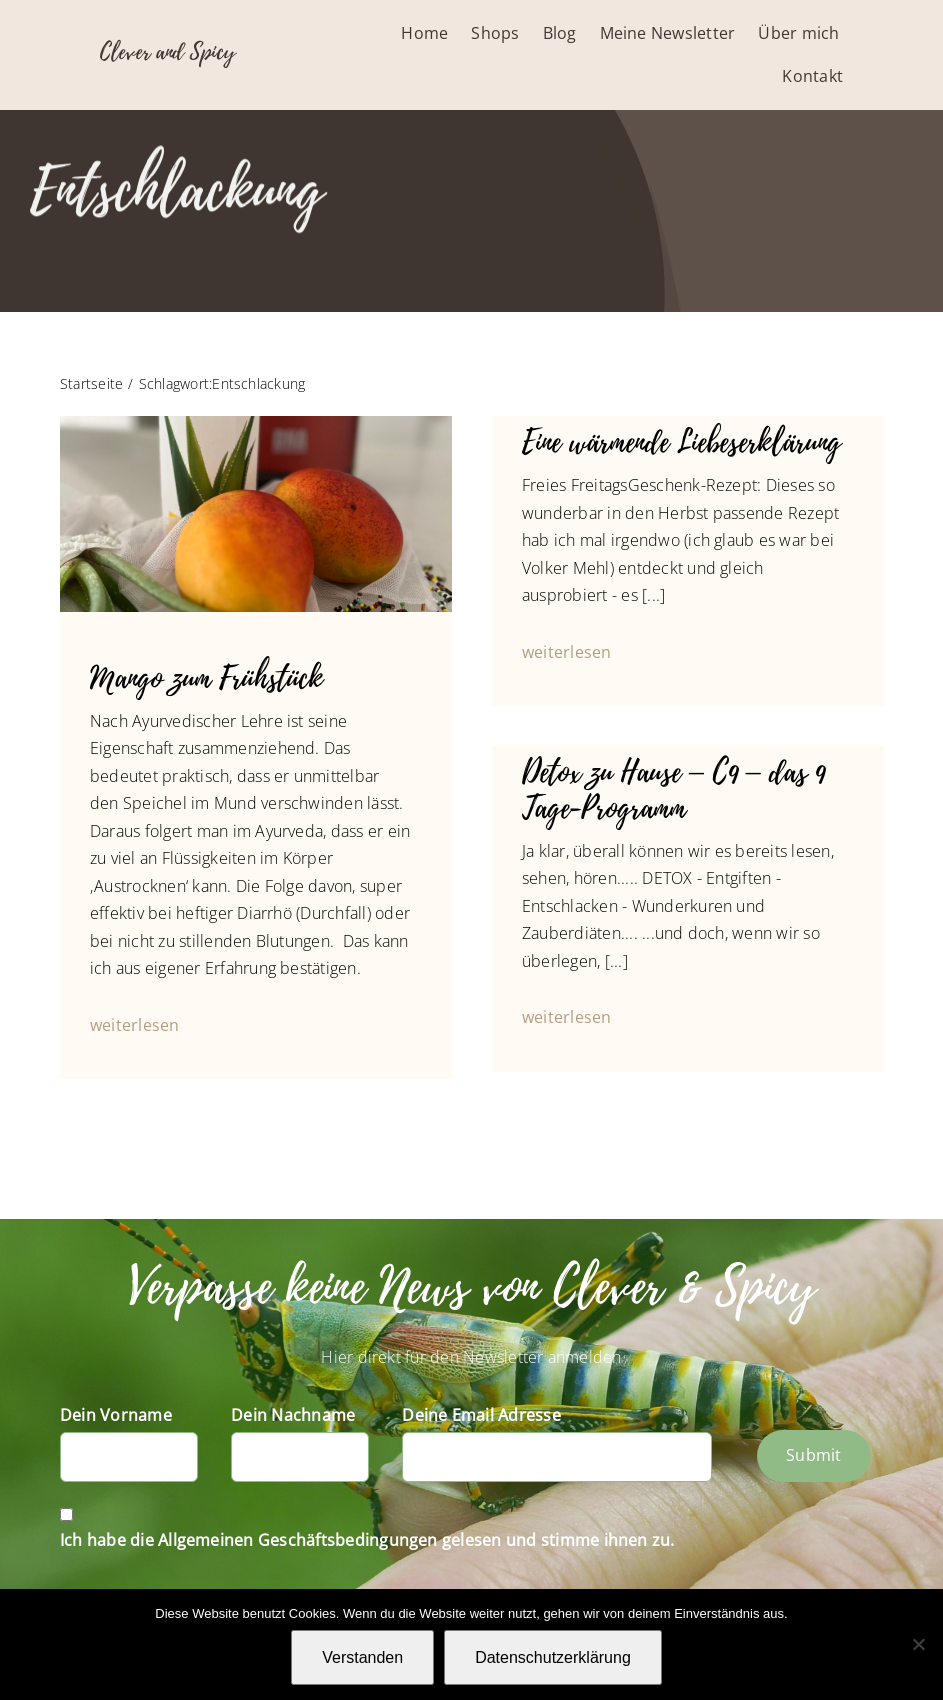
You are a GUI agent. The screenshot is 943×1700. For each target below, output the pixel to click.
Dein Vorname (116, 1415)
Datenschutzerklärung (553, 1657)
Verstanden (362, 1657)
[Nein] (918, 1644)
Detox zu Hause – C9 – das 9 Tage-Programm (673, 791)
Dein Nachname (293, 1415)
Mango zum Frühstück (206, 679)
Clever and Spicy (167, 52)
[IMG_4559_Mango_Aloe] (256, 424)
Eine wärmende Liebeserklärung (681, 443)
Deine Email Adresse (481, 1415)
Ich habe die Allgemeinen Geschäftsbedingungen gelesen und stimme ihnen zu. (367, 1540)
